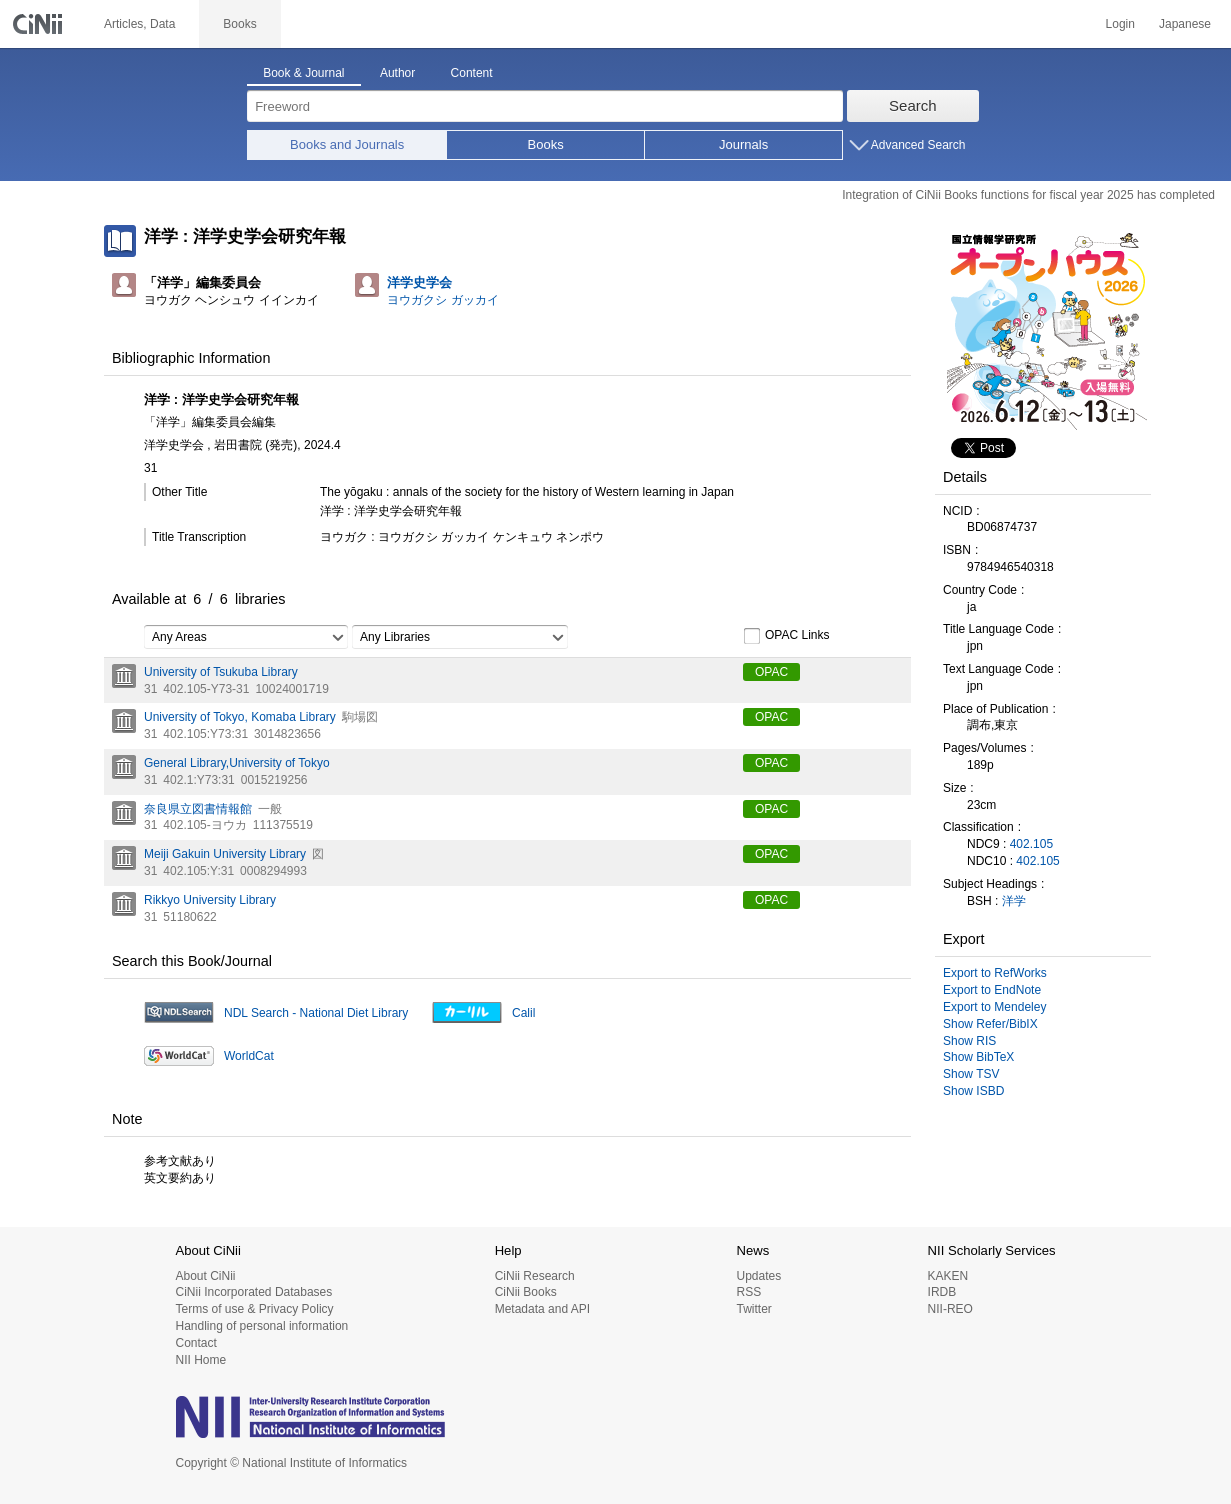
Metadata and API (542, 1309)
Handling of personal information (262, 1326)
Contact (196, 1343)
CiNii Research (535, 1276)
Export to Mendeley (994, 1007)
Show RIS (969, 1041)
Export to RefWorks (995, 973)
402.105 (1031, 844)
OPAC (771, 672)
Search (913, 105)
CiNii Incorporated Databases (254, 1292)
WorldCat (249, 1056)
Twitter (753, 1309)
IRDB (942, 1292)
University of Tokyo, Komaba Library (240, 717)
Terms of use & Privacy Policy (255, 1309)
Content (472, 73)
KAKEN (948, 1276)
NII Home (201, 1360)
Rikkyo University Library (210, 900)
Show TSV (971, 1074)
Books (546, 144)
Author (397, 73)
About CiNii (206, 1276)
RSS (748, 1292)
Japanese (1185, 24)
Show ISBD (973, 1091)
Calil (523, 1013)
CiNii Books (526, 1292)
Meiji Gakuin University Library (225, 854)
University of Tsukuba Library (221, 672)
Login (1120, 24)
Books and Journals (347, 144)
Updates (758, 1276)
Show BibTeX (978, 1057)
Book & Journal (303, 73)
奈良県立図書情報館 (198, 809)
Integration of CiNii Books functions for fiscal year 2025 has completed (1028, 195)
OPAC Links (786, 636)
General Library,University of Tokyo (237, 763)
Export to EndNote (992, 990)
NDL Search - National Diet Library (316, 1013)
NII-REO (950, 1309)
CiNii (40, 24)
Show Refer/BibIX (990, 1024)
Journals (743, 144)
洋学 (1014, 901)
